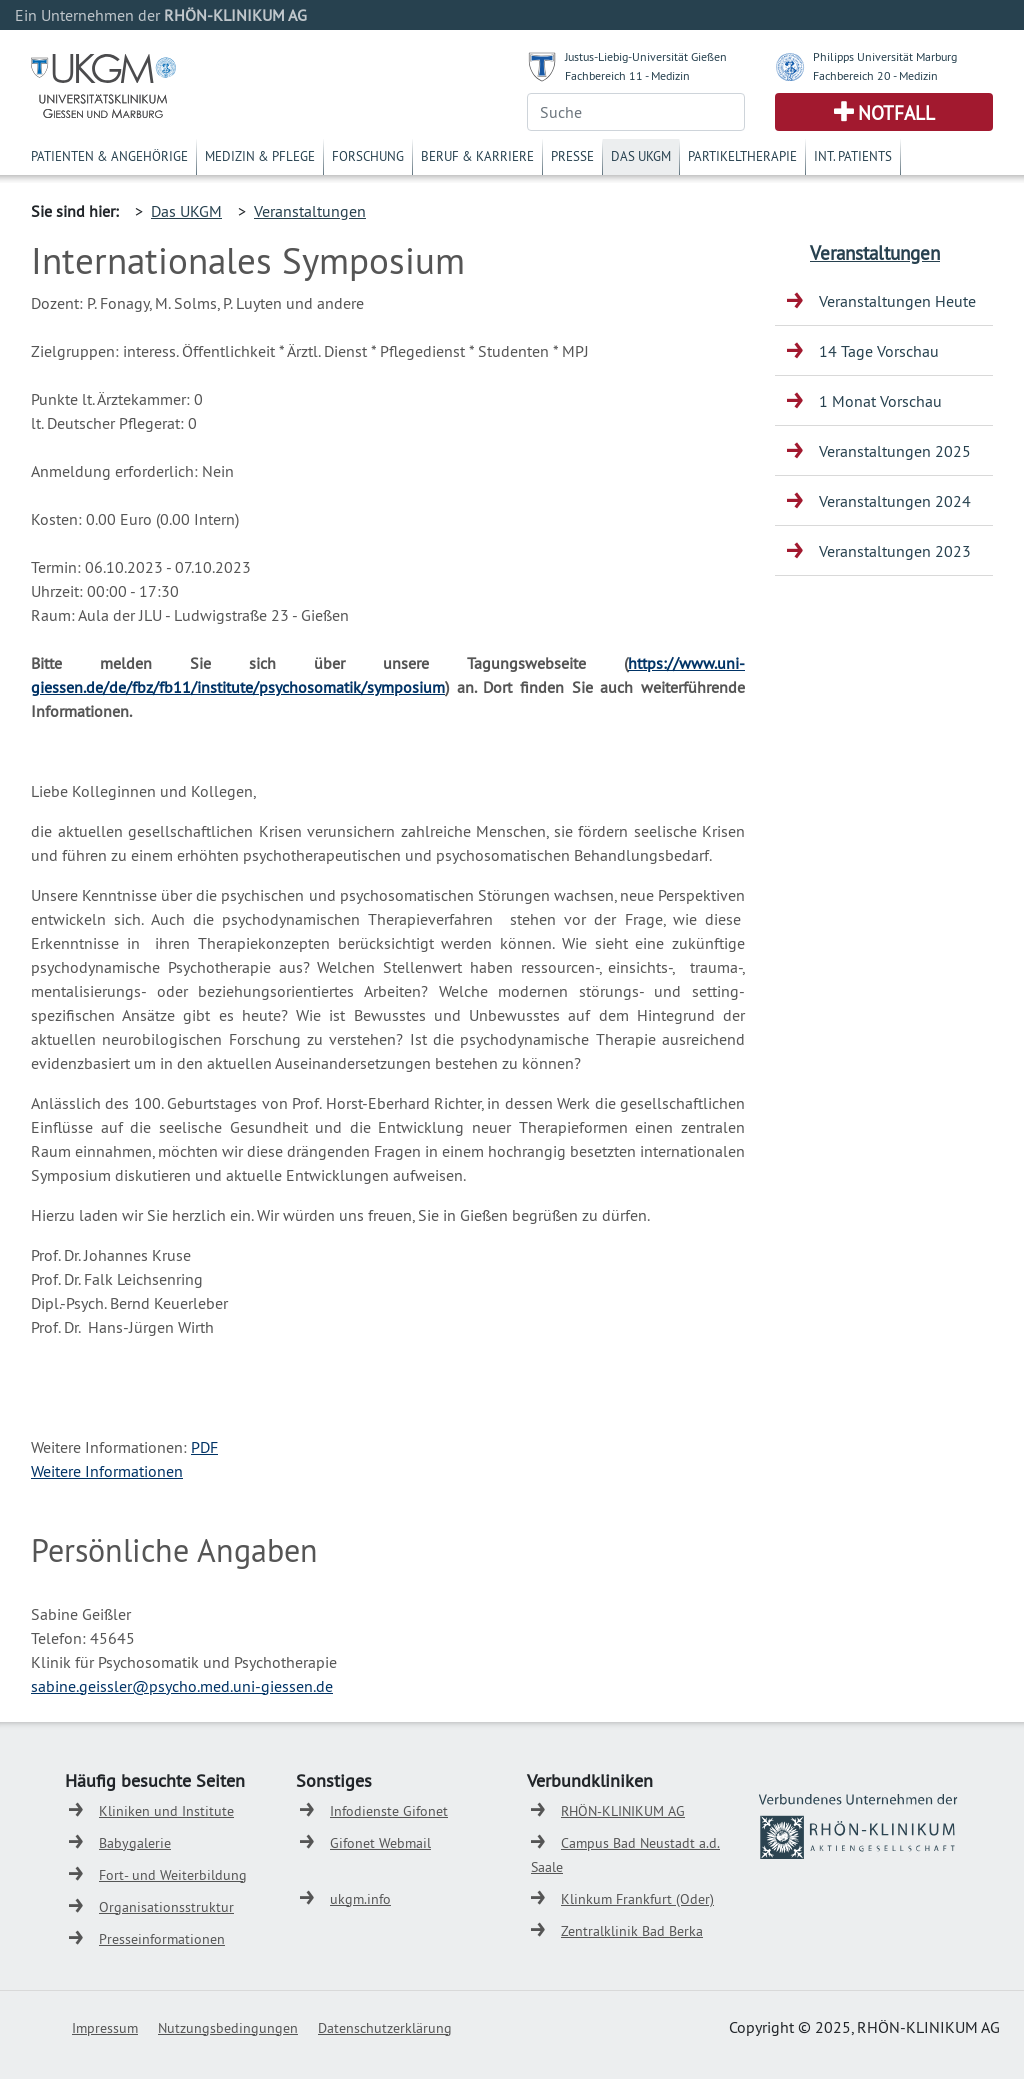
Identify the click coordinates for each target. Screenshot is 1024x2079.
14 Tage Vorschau (879, 351)
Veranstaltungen (310, 211)
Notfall (896, 113)
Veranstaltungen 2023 (895, 551)
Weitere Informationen (107, 1471)
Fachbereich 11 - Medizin (627, 75)
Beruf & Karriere (477, 156)
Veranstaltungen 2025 (895, 451)
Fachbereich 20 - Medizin (875, 75)
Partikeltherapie (742, 156)
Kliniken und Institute (166, 1811)
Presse (572, 156)
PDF (204, 1447)
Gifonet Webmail (380, 1843)
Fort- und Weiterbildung (173, 1875)
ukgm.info (360, 1899)
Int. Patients (853, 156)
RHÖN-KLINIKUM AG (623, 1811)
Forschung (368, 156)
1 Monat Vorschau (880, 401)
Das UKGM (641, 156)
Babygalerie (135, 1843)
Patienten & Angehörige (109, 156)
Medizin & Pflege (260, 156)
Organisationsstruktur (166, 1907)
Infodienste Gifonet (389, 1811)
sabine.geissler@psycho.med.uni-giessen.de (182, 1686)
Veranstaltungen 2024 (895, 501)
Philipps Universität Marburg (885, 56)
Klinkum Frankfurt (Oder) (637, 1899)
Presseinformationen (162, 1939)
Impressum (105, 2028)
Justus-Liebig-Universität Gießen (646, 56)
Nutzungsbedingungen (228, 2028)
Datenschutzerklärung (385, 2028)
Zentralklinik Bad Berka (632, 1931)
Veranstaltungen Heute (897, 301)
